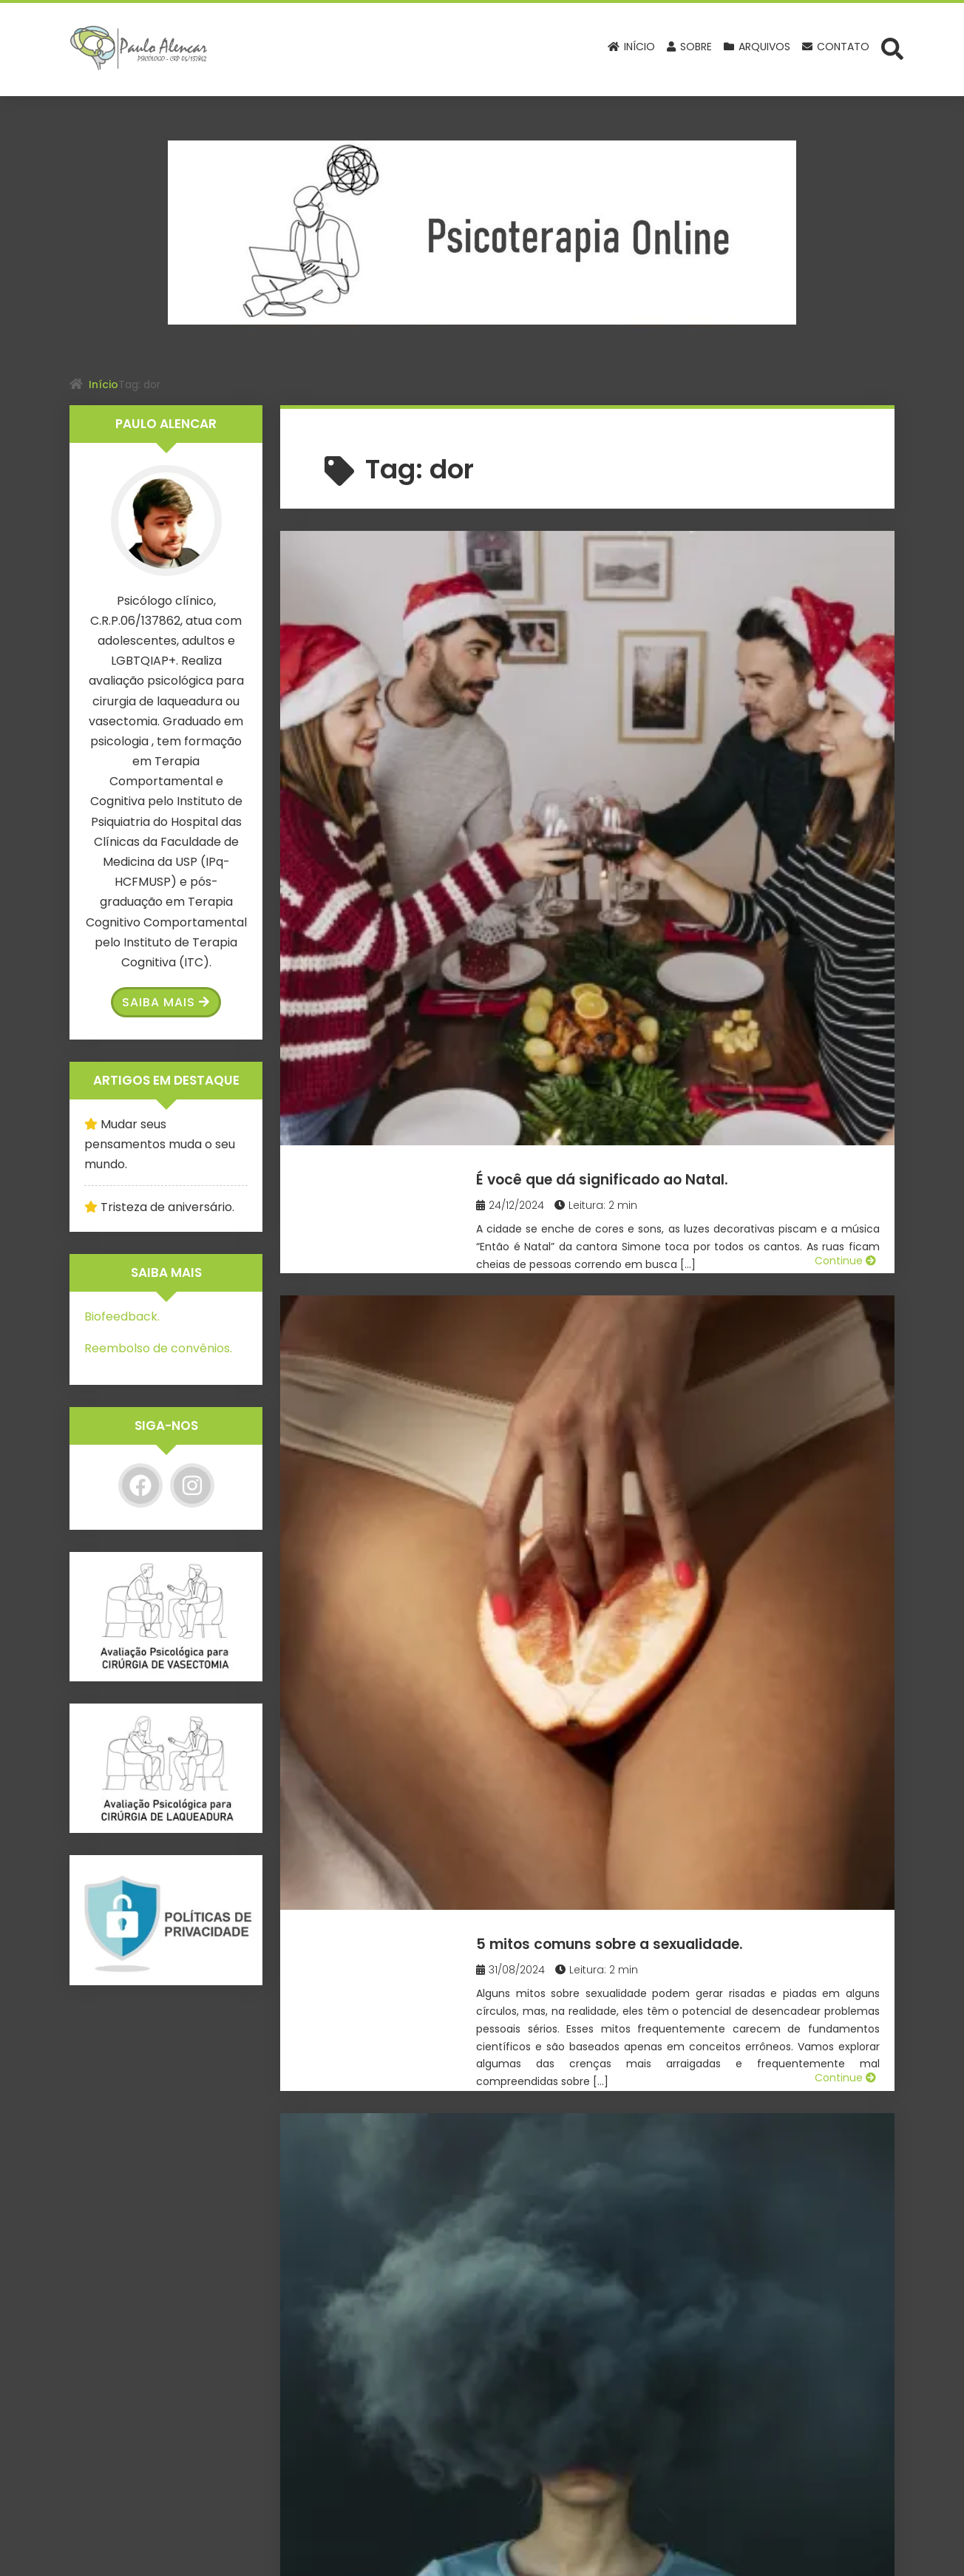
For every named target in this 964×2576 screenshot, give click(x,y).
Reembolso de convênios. (158, 1348)
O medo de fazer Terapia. (641, 1052)
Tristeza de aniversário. (167, 1207)
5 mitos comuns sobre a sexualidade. (698, 808)
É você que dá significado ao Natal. (687, 564)
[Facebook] (140, 1485)
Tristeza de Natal (603, 2028)
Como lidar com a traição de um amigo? (676, 1307)
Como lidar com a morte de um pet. (691, 1784)
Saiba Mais (166, 1002)
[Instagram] (192, 1485)
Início (103, 384)
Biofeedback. (122, 1316)
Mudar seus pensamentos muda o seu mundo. (159, 1144)
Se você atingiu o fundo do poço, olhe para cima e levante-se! (699, 2283)
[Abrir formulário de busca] (892, 48)
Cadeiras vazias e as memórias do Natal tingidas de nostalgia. (684, 1551)
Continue (845, 739)
